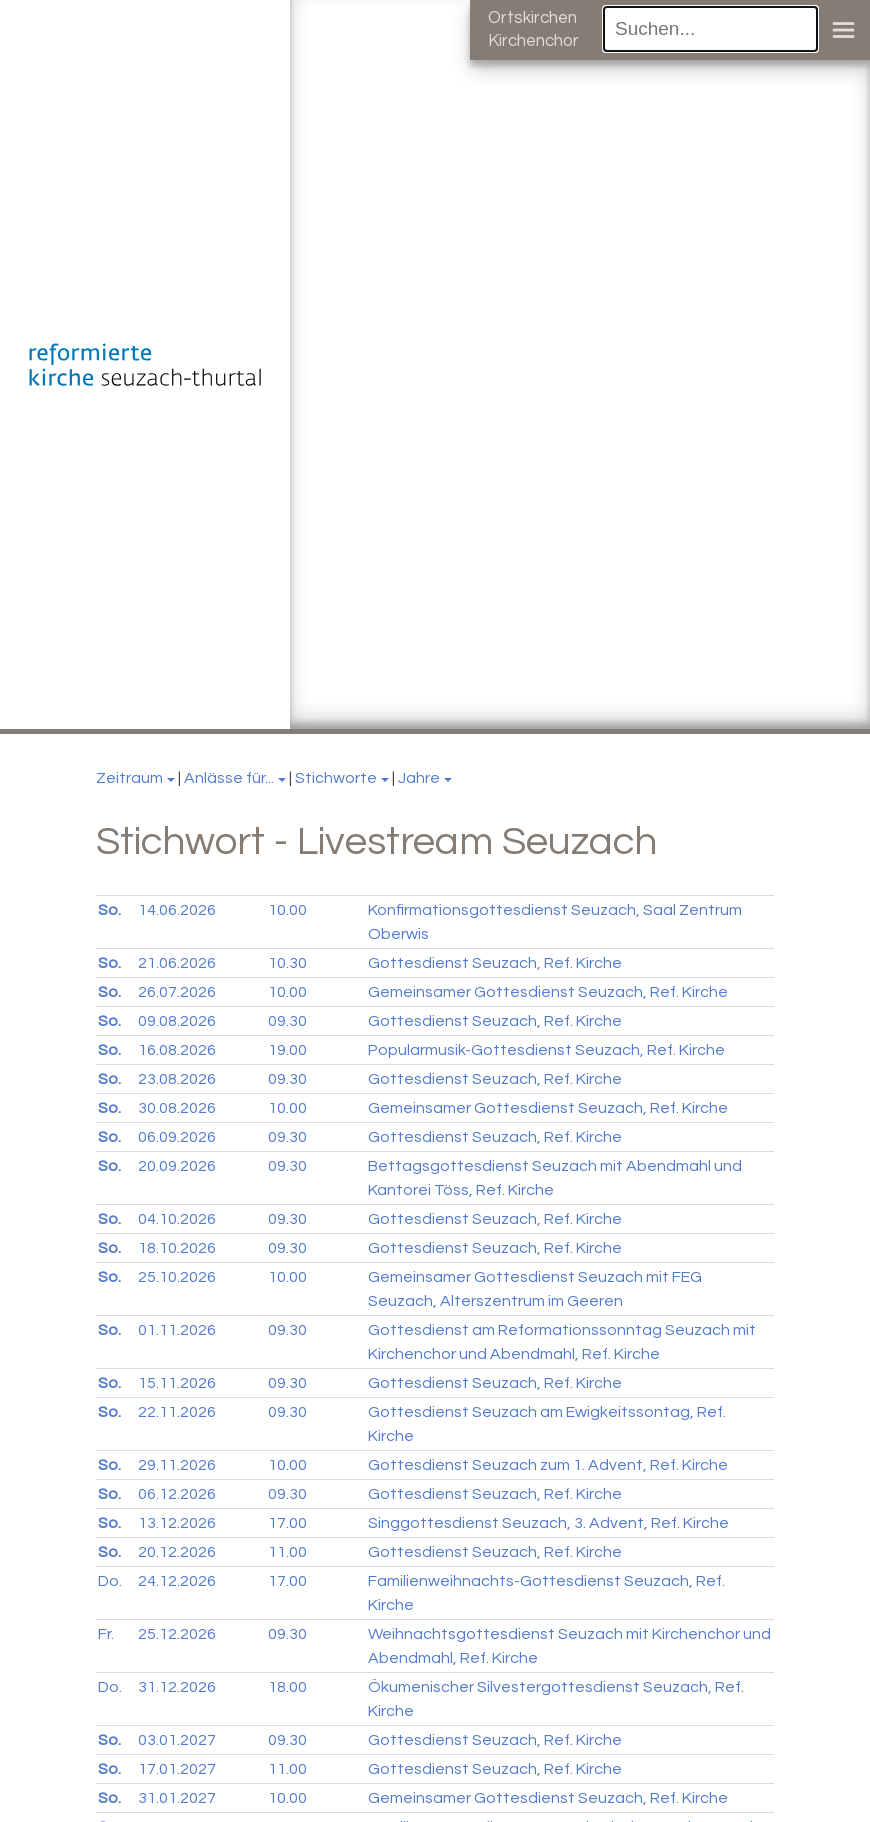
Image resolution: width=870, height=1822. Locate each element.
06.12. (177, 1494)
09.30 (287, 1021)
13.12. (177, 1523)
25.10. (177, 1277)
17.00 (287, 1523)
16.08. (177, 1050)
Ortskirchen (532, 18)
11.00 (287, 1552)
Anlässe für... (229, 778)
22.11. (177, 1412)
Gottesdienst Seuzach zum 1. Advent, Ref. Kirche (548, 1465)
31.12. (177, 1687)
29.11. (177, 1465)
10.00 (287, 910)
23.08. (177, 1079)
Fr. (106, 1634)
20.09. (177, 1166)
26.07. (177, 992)
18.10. (177, 1248)
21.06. (177, 963)
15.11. (177, 1383)
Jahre (419, 778)
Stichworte (336, 778)
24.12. (177, 1581)
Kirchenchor (533, 41)
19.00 (287, 1050)
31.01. (177, 1798)
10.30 (287, 963)
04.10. (177, 1219)
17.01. (177, 1769)
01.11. (177, 1330)
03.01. (177, 1740)
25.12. (177, 1634)
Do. (110, 1581)
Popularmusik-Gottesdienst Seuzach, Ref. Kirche (546, 1050)
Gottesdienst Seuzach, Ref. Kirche (495, 963)
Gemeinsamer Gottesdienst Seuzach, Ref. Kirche (548, 992)
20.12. (177, 1552)
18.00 (287, 1687)
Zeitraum (129, 778)
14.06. (177, 910)
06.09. (177, 1137)
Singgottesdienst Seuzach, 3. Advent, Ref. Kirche (548, 1523)
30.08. (177, 1108)
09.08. (177, 1021)
